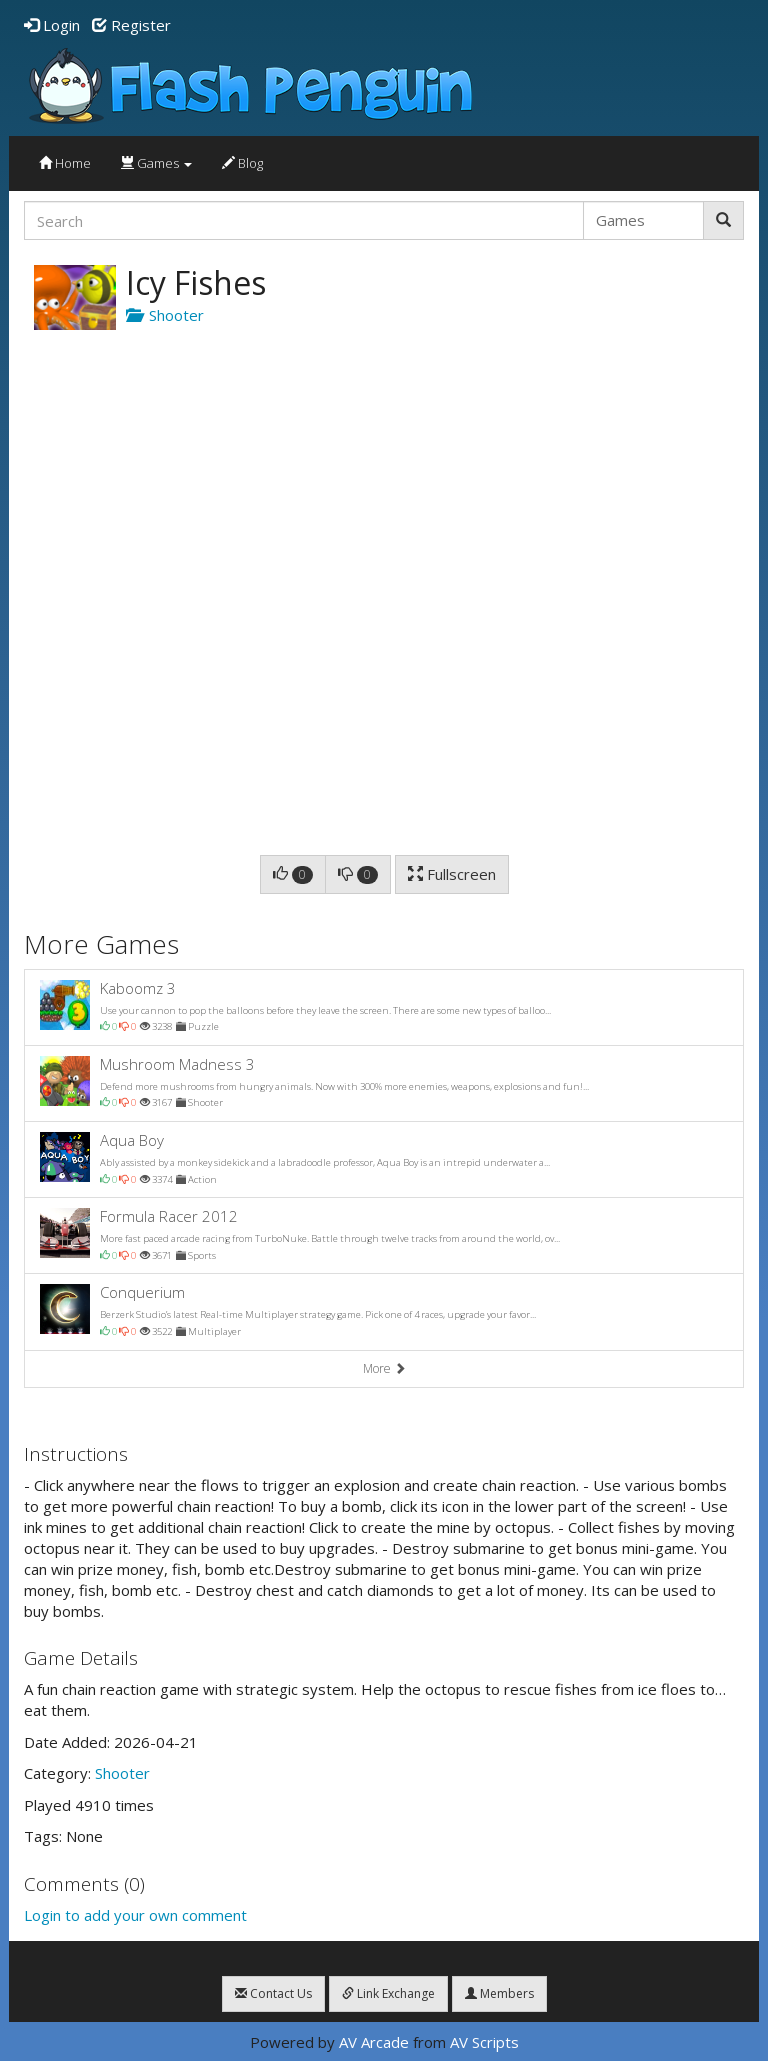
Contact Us (273, 1993)
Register (131, 25)
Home (65, 163)
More (384, 1368)
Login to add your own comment (135, 1915)
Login (52, 25)
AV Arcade (374, 2042)
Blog (242, 163)
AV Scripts (484, 2042)
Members (499, 1993)
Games (156, 163)
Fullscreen (452, 874)
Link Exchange (388, 1993)
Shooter (165, 315)
